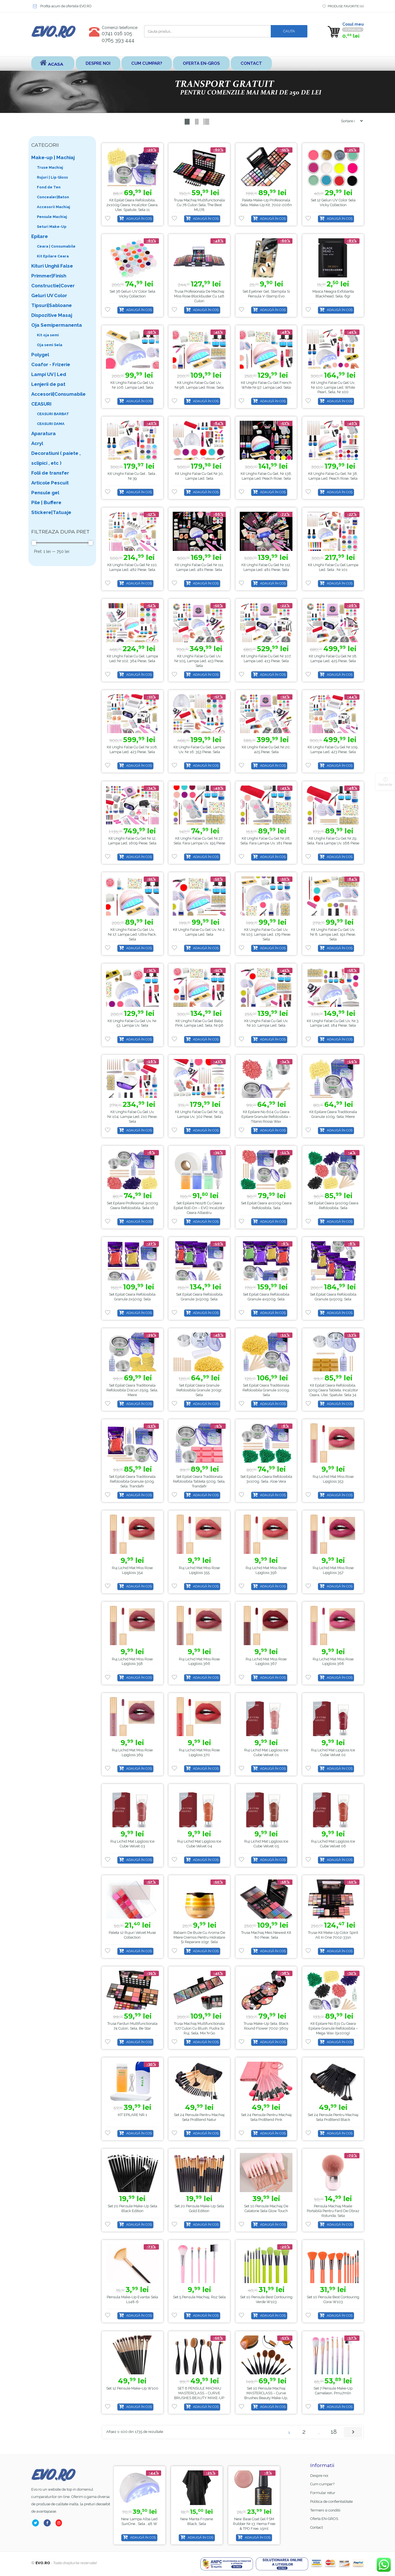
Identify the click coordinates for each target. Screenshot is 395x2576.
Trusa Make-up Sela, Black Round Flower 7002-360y (266, 2025)
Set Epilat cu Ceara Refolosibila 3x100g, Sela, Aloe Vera (266, 1478)
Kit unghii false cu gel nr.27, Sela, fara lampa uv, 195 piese (199, 840)
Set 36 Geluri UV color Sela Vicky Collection (132, 293)
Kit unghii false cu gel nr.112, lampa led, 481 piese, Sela (266, 567)
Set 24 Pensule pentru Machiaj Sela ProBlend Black (333, 2117)
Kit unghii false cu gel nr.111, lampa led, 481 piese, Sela (199, 567)
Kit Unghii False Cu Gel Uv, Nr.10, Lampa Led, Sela (266, 1023)
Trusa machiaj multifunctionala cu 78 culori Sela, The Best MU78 (199, 205)
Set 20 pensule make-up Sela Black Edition (132, 2208)
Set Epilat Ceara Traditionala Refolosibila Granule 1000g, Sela (266, 1390)
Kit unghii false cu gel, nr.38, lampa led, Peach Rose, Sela (333, 476)
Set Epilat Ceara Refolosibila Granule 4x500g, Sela (266, 1296)
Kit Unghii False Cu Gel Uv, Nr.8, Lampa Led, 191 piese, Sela (333, 934)
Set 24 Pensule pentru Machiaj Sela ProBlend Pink (266, 2117)
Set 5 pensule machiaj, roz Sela (199, 2297)
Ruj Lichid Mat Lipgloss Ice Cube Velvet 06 (333, 1843)
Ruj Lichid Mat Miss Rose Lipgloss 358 (132, 1661)
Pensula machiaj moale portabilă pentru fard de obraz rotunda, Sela (333, 2211)
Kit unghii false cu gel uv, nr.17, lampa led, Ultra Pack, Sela (132, 934)
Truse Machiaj (50, 167)
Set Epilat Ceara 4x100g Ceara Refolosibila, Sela (266, 1205)
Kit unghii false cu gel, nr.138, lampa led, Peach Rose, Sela (266, 476)
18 (334, 2431)
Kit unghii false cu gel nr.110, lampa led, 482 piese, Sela (132, 567)
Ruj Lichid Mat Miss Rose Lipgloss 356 (266, 1570)
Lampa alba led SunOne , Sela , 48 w (198, 2521)
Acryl (37, 443)
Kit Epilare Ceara (53, 256)
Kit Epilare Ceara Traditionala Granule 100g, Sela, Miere (333, 1114)
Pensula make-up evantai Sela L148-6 (132, 2299)
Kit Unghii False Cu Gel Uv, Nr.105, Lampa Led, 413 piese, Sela (199, 661)
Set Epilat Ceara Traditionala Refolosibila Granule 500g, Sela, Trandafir (132, 1481)
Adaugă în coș (139, 219)
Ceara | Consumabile (56, 246)
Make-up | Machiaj (53, 157)
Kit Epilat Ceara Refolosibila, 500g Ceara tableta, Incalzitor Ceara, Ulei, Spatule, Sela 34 (333, 1390)
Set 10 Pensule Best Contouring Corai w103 (333, 2299)
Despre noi (98, 63)
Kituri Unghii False (52, 266)
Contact (251, 63)
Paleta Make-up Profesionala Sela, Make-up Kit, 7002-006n (266, 202)
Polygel (40, 354)
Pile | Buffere (46, 502)
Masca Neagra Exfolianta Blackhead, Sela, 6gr (333, 293)
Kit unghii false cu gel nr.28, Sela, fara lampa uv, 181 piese (266, 840)
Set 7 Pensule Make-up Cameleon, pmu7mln (333, 2390)
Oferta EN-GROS (201, 63)
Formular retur (322, 2493)
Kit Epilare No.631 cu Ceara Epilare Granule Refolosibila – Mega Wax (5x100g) (333, 2028)
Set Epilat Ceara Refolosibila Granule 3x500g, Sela (199, 1296)
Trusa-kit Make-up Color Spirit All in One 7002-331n (333, 1934)
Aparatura (43, 433)
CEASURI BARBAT (53, 414)
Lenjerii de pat (48, 384)
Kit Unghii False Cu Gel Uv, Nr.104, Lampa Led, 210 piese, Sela (132, 1117)
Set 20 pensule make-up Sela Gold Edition (199, 2208)
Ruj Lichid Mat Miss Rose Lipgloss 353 (333, 1478)
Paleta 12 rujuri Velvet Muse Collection (132, 1934)
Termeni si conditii (325, 2510)
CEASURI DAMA (51, 424)
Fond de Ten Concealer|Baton (53, 192)
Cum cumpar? (146, 63)
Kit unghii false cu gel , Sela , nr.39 (132, 476)
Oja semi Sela (49, 345)
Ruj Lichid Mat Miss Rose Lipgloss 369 (132, 1752)
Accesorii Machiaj (53, 207)
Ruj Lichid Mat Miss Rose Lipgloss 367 (266, 1661)
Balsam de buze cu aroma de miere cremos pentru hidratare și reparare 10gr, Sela (199, 1937)
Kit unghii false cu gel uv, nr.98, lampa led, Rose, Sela (199, 385)
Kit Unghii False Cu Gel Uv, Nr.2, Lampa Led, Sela (199, 931)
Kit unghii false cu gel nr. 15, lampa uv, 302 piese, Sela (199, 1114)
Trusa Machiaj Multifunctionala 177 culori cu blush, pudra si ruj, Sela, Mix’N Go (199, 2028)
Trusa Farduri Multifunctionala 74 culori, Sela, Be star (132, 2025)
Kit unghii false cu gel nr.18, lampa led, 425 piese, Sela (333, 658)
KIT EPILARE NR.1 (132, 2115)
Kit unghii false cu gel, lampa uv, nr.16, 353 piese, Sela (199, 749)
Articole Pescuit (50, 483)
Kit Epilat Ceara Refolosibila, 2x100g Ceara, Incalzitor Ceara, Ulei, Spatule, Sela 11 (132, 205)
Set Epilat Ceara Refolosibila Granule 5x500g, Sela (333, 1296)
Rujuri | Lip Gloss (52, 177)
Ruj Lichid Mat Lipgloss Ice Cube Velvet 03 (132, 1843)
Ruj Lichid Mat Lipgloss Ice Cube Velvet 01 (266, 1752)
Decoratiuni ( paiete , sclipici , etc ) (56, 458)
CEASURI (41, 404)
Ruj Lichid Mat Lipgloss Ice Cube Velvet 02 (333, 1752)
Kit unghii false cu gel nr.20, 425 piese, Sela (266, 749)
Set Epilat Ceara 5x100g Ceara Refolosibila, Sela (333, 1205)
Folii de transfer (50, 473)
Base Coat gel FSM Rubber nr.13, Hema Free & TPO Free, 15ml (140, 2524)
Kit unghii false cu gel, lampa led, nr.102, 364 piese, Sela (132, 658)
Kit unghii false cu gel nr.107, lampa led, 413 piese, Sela (266, 658)
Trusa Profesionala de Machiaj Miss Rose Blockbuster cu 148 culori (199, 296)
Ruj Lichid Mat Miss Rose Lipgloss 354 (132, 1570)
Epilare (39, 236)
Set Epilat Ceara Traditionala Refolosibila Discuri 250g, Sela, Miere (132, 1390)
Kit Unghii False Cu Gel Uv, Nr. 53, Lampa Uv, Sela (132, 1023)
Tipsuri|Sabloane (51, 305)
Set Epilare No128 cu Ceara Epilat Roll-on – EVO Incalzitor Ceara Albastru (199, 1208)
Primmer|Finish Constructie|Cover (53, 280)
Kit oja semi (48, 335)
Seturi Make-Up (51, 226)
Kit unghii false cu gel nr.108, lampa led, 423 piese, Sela (132, 749)
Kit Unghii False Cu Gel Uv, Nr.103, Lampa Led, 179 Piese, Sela (266, 934)
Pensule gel (45, 492)
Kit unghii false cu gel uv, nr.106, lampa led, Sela (132, 385)
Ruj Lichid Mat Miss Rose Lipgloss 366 (199, 1661)
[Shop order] (350, 121)
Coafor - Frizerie (50, 364)
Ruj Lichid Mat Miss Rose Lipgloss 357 (333, 1570)
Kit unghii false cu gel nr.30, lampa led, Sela (199, 476)
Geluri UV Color (49, 295)
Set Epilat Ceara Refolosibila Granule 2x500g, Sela (132, 1296)
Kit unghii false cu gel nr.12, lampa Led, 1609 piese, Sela (132, 840)
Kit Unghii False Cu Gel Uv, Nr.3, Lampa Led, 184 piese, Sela (333, 1023)
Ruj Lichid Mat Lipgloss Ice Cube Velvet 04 (199, 1843)
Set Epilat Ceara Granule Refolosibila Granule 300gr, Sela (199, 1390)
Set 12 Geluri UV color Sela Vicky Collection (333, 202)
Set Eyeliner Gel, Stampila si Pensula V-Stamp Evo (266, 293)
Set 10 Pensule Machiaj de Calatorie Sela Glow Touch (266, 2208)
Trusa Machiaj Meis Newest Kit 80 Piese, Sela (266, 1934)
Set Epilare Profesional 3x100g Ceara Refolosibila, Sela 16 (132, 1205)
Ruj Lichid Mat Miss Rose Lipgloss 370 (199, 1752)
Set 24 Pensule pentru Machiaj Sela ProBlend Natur (199, 2117)
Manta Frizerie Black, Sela (258, 2521)
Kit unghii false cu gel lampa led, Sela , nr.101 (333, 567)
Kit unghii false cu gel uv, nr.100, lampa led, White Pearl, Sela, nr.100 (333, 387)
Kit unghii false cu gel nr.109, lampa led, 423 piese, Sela (333, 749)
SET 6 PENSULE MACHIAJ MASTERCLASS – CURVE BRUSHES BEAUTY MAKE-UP (199, 2393)
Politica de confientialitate (331, 2501)
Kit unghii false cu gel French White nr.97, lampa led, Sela (266, 385)
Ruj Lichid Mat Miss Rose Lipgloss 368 (333, 1661)
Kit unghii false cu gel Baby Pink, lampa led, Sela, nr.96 (199, 1023)
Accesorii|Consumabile (58, 394)
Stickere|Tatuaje (51, 512)
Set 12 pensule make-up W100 (132, 2388)
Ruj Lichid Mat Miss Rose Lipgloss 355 (199, 1570)
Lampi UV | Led (48, 374)
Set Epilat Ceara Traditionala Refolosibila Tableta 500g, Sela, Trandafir (199, 1481)
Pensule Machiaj (52, 217)
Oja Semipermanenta (56, 325)
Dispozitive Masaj (51, 315)
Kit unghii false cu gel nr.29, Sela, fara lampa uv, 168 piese (333, 840)
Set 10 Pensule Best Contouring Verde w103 (266, 2299)
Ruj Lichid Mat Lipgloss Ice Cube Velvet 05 (266, 1843)
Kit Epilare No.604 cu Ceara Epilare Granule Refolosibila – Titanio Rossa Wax (266, 1117)
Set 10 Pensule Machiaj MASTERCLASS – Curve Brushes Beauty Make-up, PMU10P (266, 2395)
